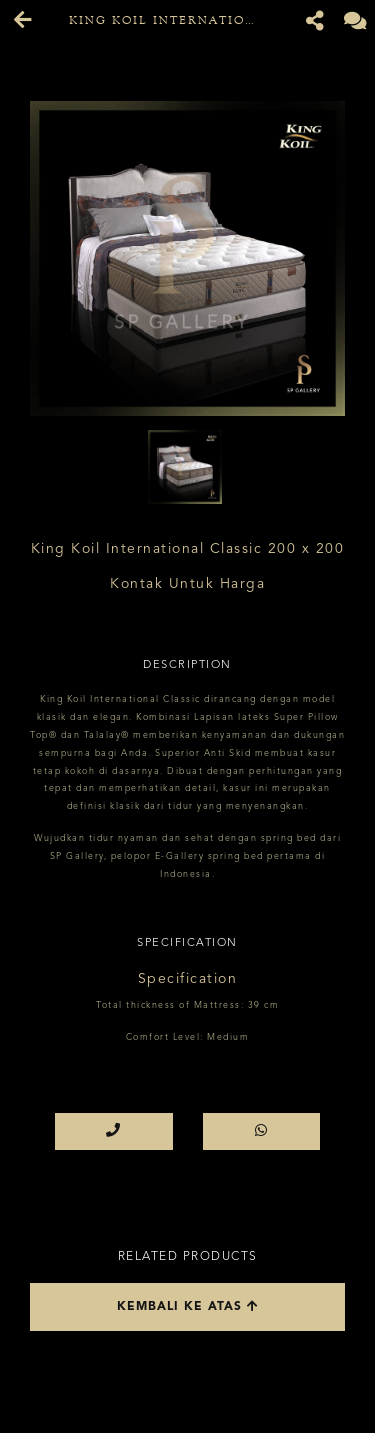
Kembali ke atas (188, 1306)
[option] (187, 258)
